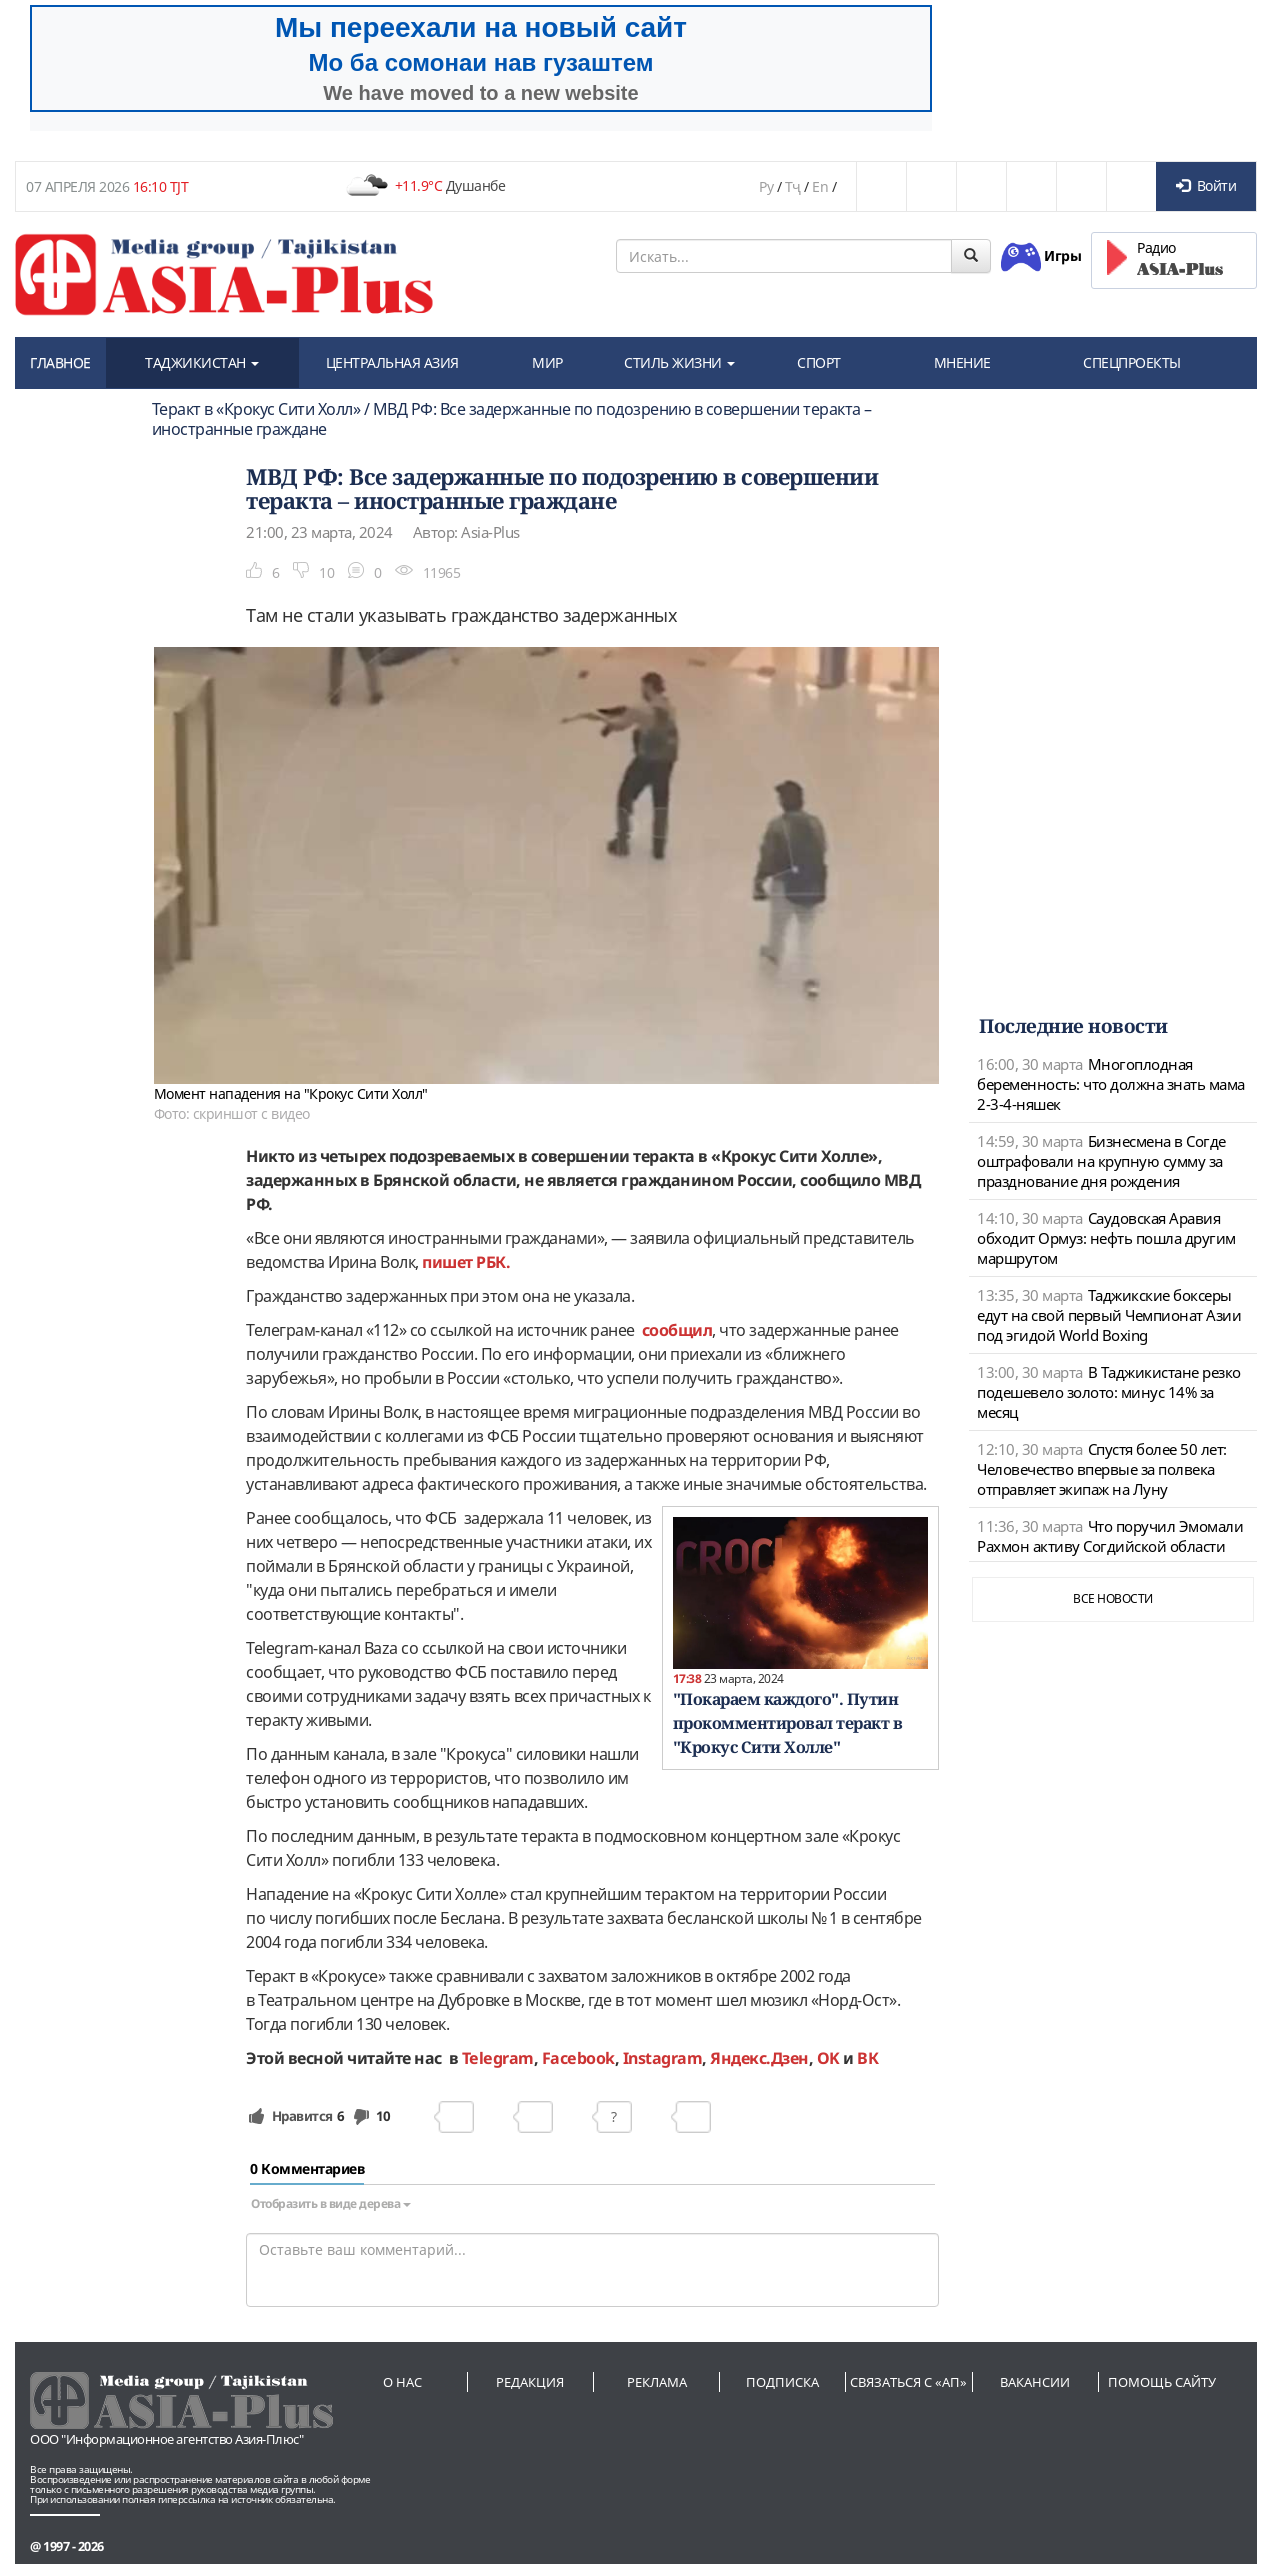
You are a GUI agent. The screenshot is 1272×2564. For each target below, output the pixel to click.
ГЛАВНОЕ (60, 362)
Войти (1206, 185)
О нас (402, 2382)
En (820, 186)
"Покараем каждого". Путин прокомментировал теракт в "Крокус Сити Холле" (788, 1723)
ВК (867, 2058)
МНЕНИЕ (962, 362)
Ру (766, 186)
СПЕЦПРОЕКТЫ (1132, 362)
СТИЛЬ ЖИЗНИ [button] (679, 362)
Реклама (657, 2382)
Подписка (782, 2382)
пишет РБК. (466, 1262)
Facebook (578, 2058)
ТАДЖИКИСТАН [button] (202, 362)
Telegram (498, 2058)
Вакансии (1035, 2382)
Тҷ (793, 186)
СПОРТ (819, 362)
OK (828, 2058)
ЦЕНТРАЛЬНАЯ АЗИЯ (392, 362)
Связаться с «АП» (908, 2382)
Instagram (663, 2058)
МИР (547, 362)
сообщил (677, 1330)
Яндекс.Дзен (759, 2058)
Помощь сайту (1162, 2382)
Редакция (530, 2382)
